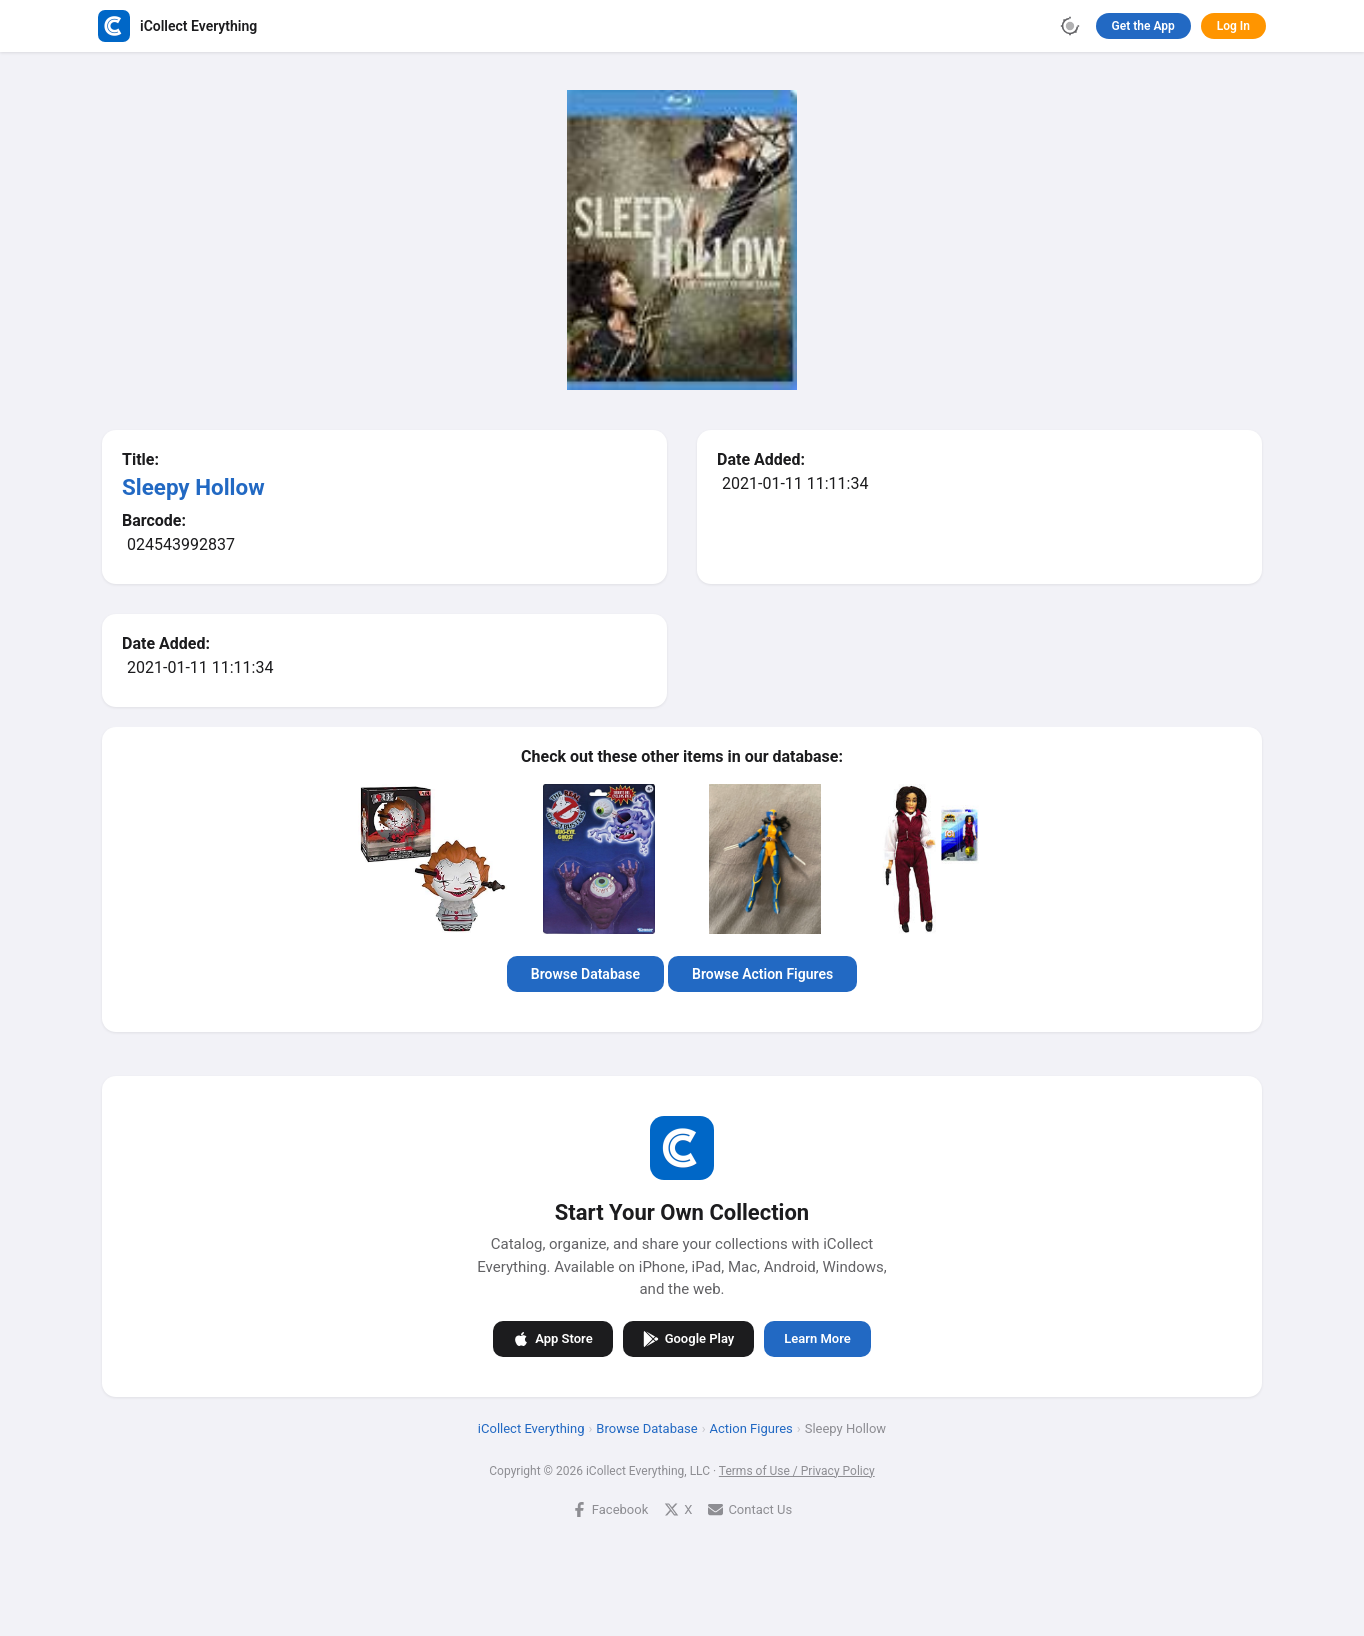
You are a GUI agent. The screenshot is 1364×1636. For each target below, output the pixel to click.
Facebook (610, 1508)
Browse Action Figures (762, 974)
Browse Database (585, 974)
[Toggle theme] (1070, 26)
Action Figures (751, 1427)
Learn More (817, 1338)
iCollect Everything (531, 1427)
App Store (552, 1338)
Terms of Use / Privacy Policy (797, 1470)
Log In (1233, 26)
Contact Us (750, 1508)
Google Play (689, 1338)
